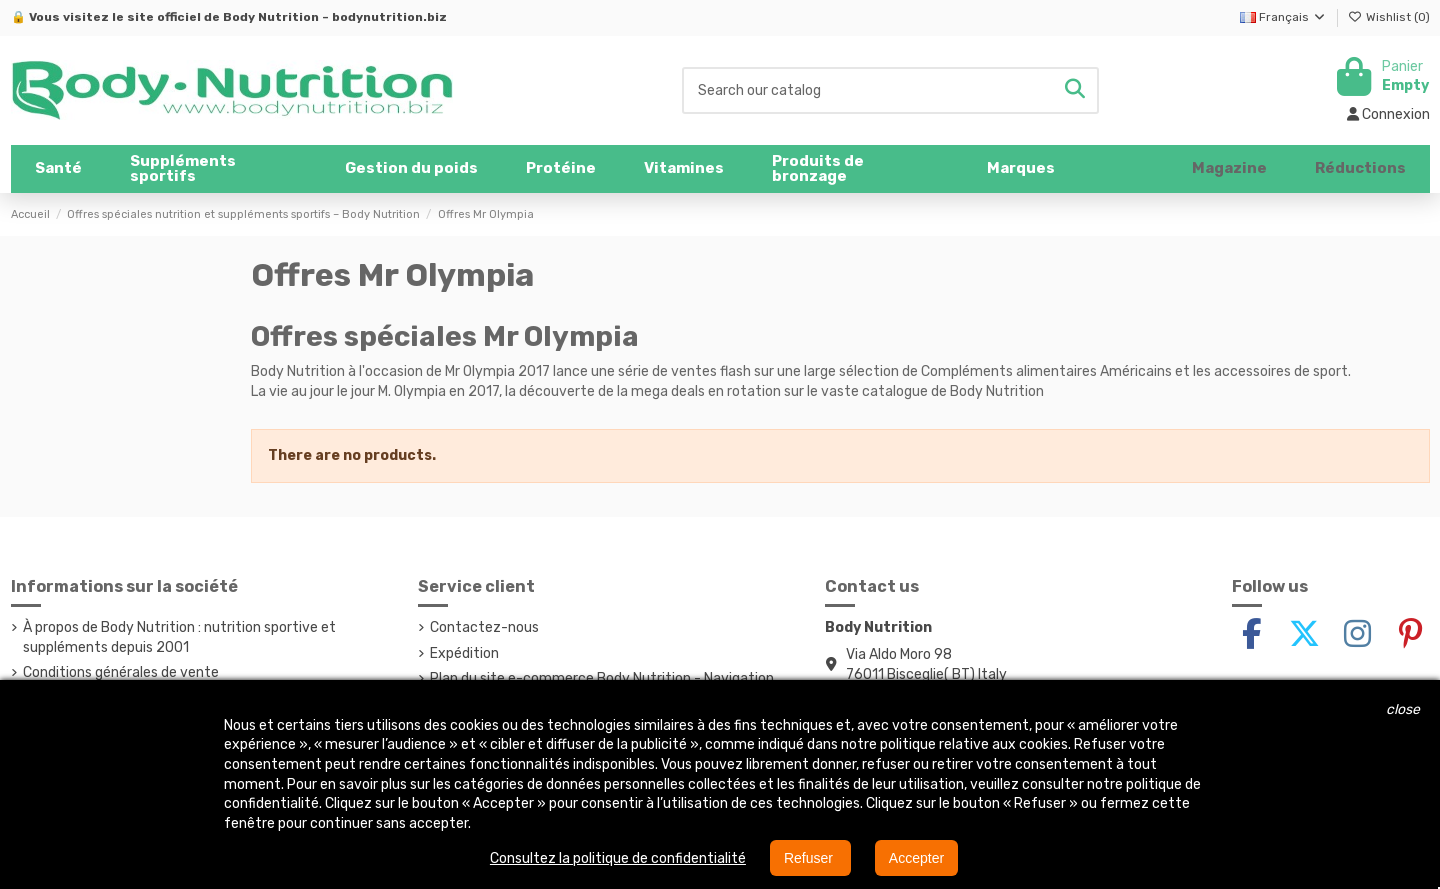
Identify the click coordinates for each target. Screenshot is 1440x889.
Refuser (810, 858)
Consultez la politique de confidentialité (618, 858)
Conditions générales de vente (121, 672)
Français (1283, 17)
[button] (213, 169)
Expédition (464, 653)
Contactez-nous (484, 627)
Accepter (916, 858)
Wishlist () (1389, 17)
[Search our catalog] (1075, 90)
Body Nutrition (271, 17)
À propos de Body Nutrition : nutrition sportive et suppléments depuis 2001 (179, 637)
